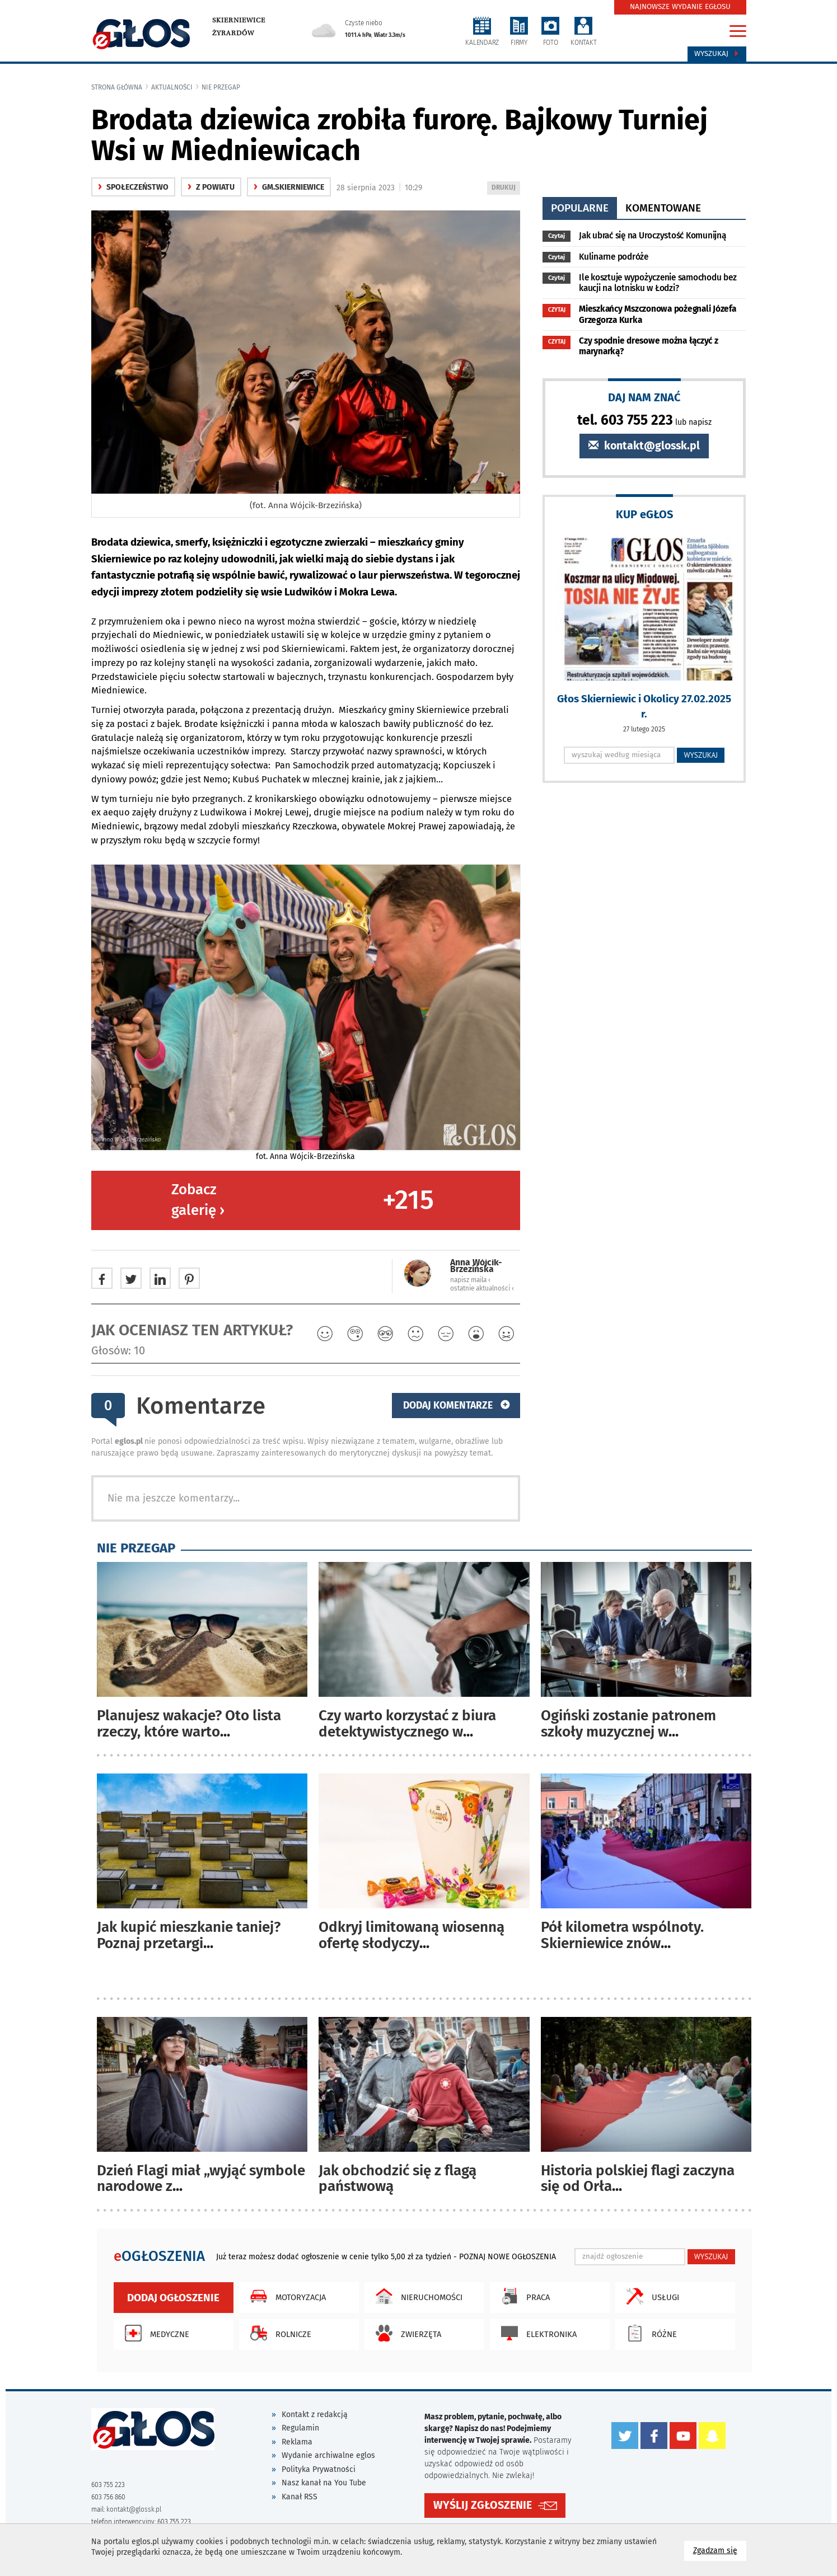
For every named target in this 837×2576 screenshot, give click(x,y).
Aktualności (172, 87)
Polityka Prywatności (319, 2469)
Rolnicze (278, 2333)
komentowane (663, 207)
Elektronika (536, 2333)
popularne (580, 207)
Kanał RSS (299, 2497)
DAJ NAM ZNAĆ (644, 397)
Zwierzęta (405, 2333)
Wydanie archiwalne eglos (328, 2455)
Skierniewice (238, 20)
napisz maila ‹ (470, 1280)
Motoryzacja (285, 2296)
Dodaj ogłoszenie (173, 2297)
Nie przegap (221, 87)
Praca (522, 2296)
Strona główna (116, 87)
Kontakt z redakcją (315, 2414)
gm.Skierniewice (289, 187)
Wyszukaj (717, 53)
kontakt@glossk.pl (644, 445)
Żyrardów (233, 33)
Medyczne (154, 2333)
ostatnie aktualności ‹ (482, 1288)
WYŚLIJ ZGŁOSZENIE (482, 2501)
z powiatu (211, 187)
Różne (649, 2333)
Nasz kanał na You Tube (324, 2483)
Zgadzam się (719, 2550)
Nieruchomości (416, 2296)
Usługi (650, 2296)
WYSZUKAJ (701, 755)
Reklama (297, 2442)
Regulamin (300, 2428)
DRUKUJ (505, 188)
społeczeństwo (133, 187)
